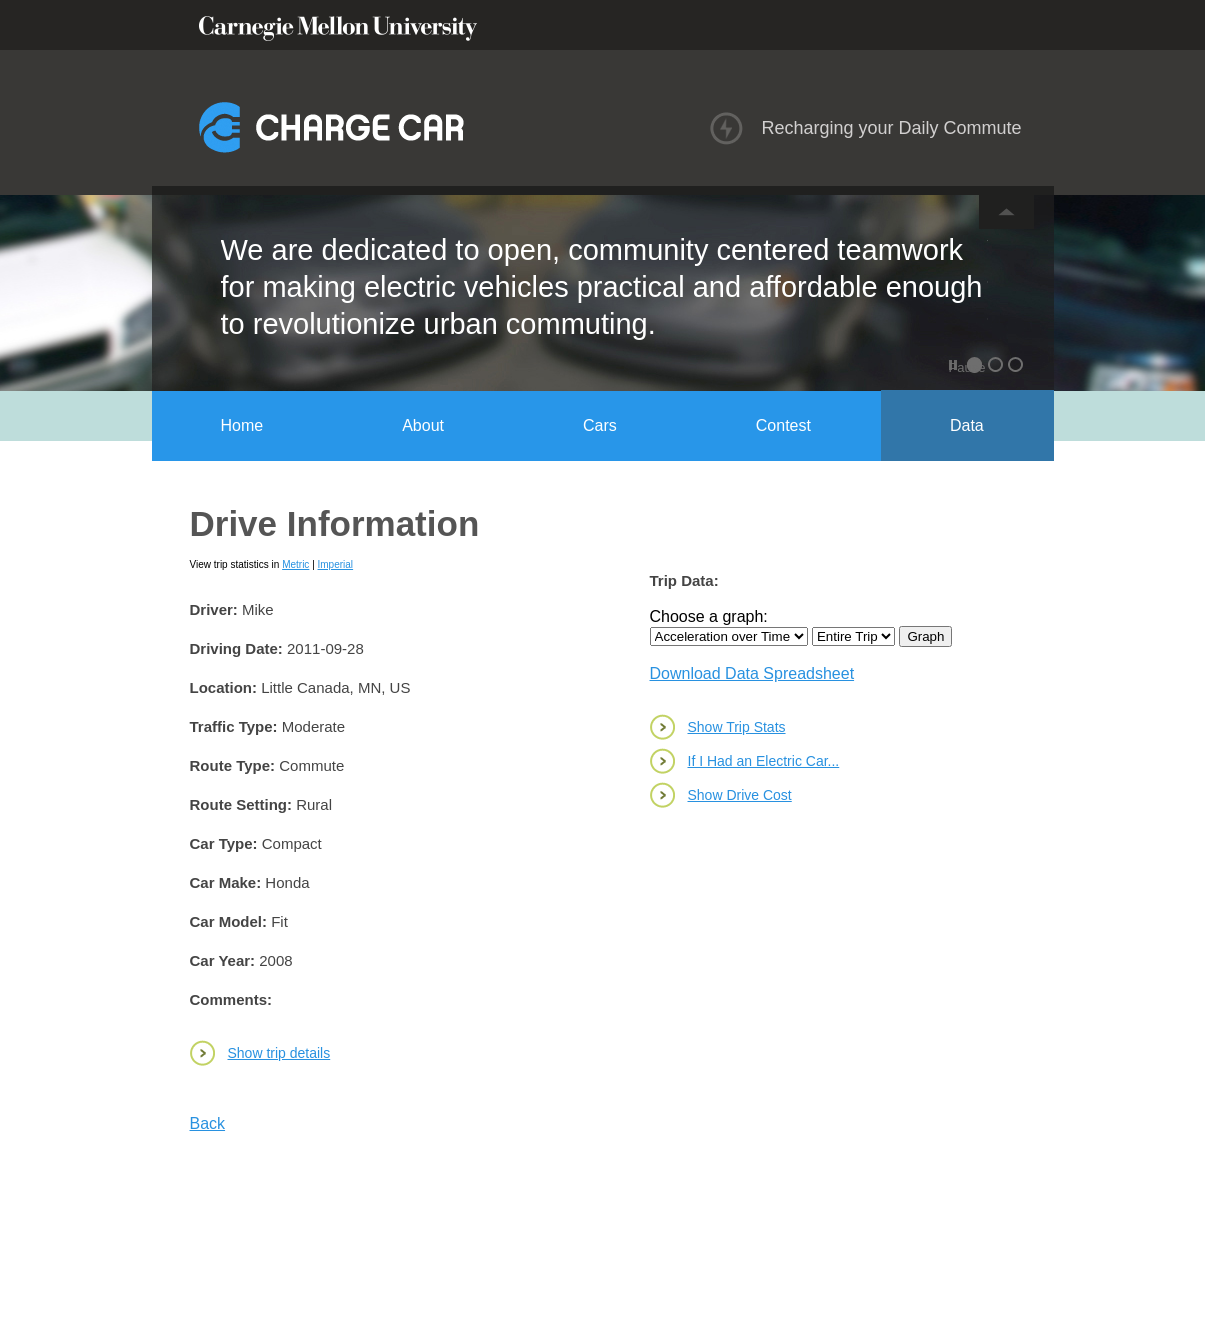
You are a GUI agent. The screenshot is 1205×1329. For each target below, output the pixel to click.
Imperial (336, 564)
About (423, 425)
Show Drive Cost (740, 795)
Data (967, 425)
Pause (955, 367)
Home (242, 425)
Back (208, 1123)
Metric (295, 564)
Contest (783, 425)
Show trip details (279, 1053)
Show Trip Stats (737, 727)
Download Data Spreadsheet (752, 673)
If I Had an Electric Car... (764, 761)
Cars (600, 425)
